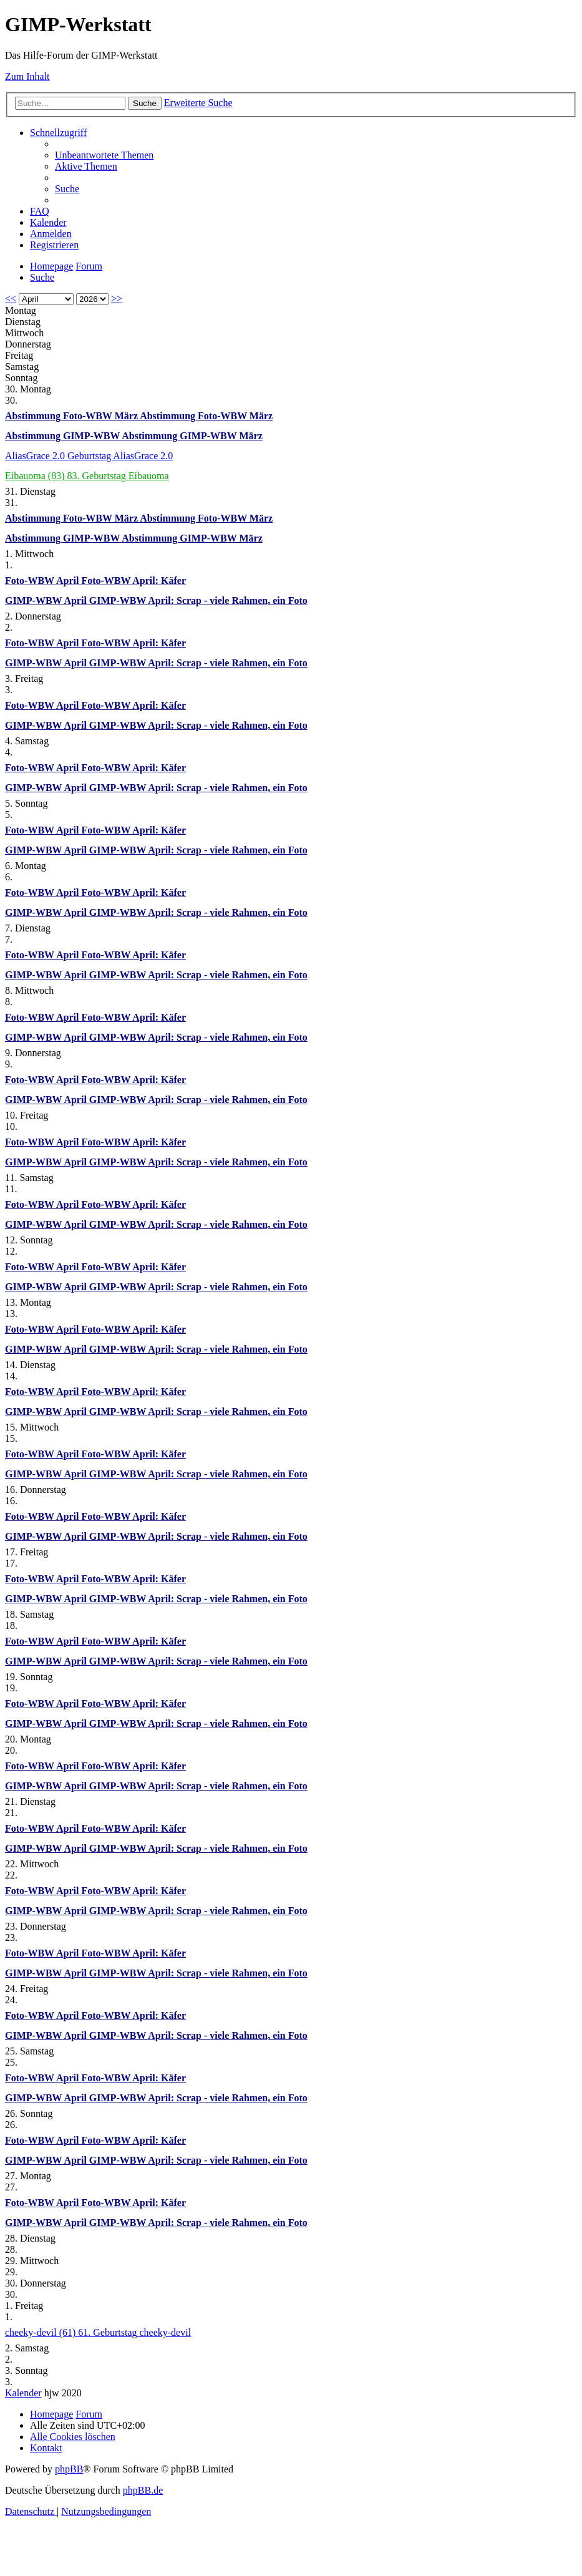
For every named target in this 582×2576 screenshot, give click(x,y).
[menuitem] (104, 155)
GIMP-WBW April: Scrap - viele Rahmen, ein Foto (198, 600)
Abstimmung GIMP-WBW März (192, 435)
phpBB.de (143, 2490)
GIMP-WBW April (47, 600)
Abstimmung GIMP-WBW (63, 435)
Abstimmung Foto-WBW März (72, 416)
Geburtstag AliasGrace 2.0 (120, 455)
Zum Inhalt (27, 76)
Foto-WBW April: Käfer (133, 580)
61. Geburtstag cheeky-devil (134, 2332)
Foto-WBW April (43, 580)
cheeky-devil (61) (41, 2332)
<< (10, 298)
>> (116, 298)
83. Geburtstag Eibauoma (118, 475)
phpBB (69, 2469)
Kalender (23, 2393)
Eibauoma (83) (36, 475)
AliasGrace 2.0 (36, 455)
